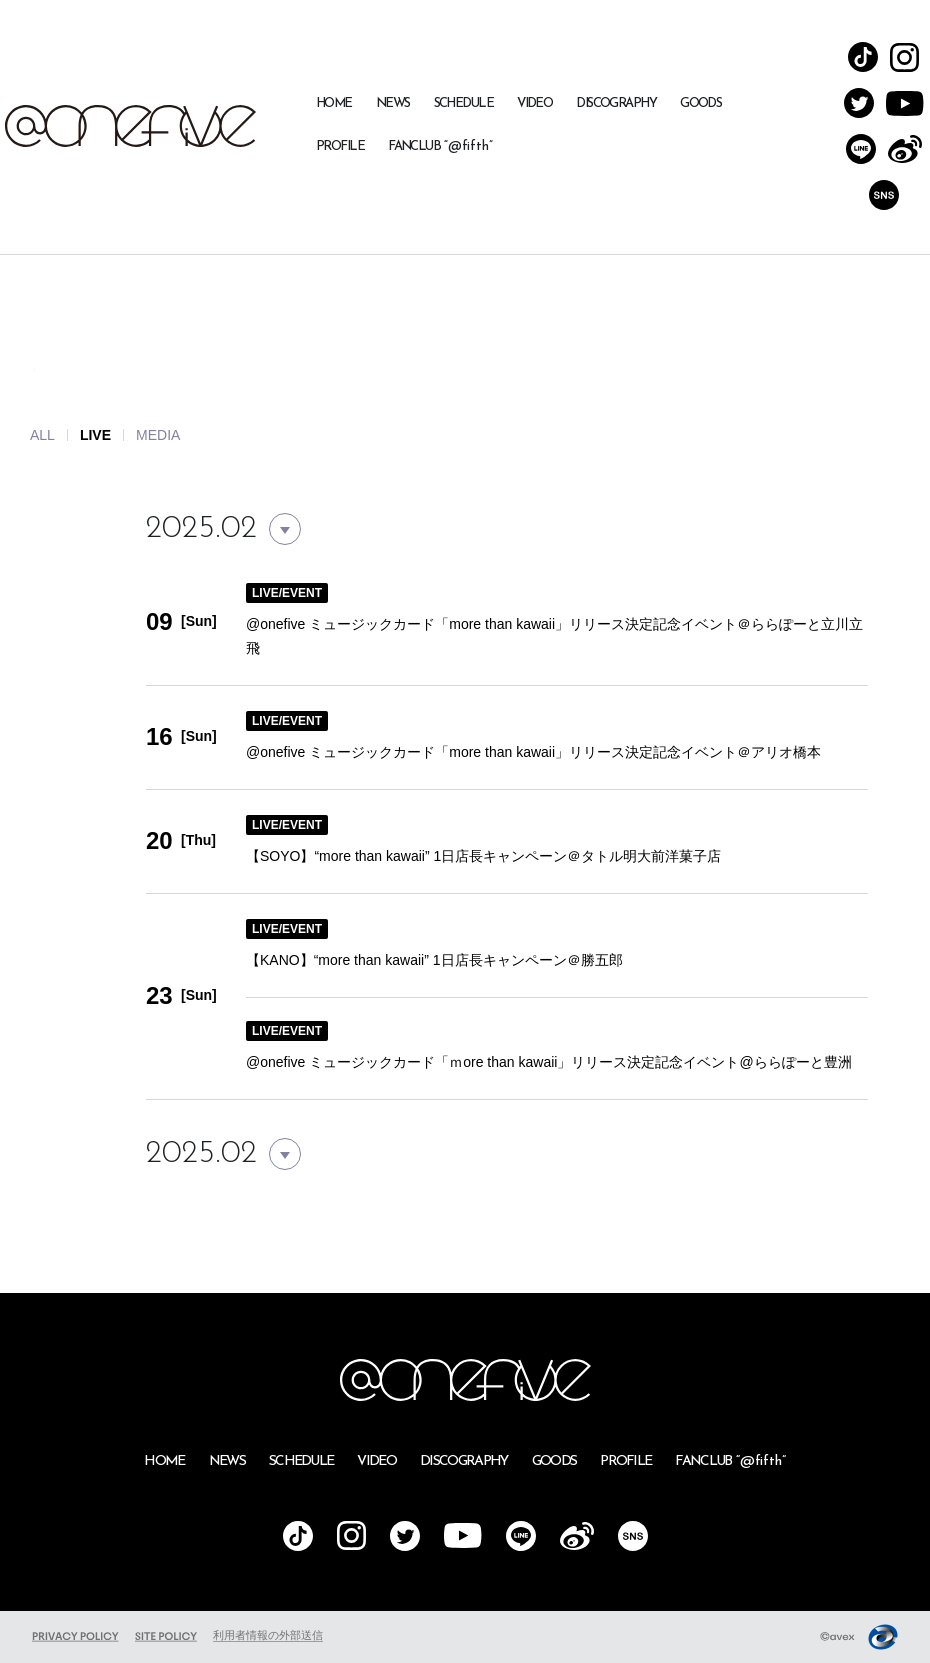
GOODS (700, 103)
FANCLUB (440, 146)
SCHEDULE (464, 103)
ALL (42, 435)
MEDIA (158, 435)
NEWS (393, 103)
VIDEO (534, 103)
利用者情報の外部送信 (268, 1635)
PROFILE (340, 146)
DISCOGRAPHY (616, 103)
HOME (334, 103)
